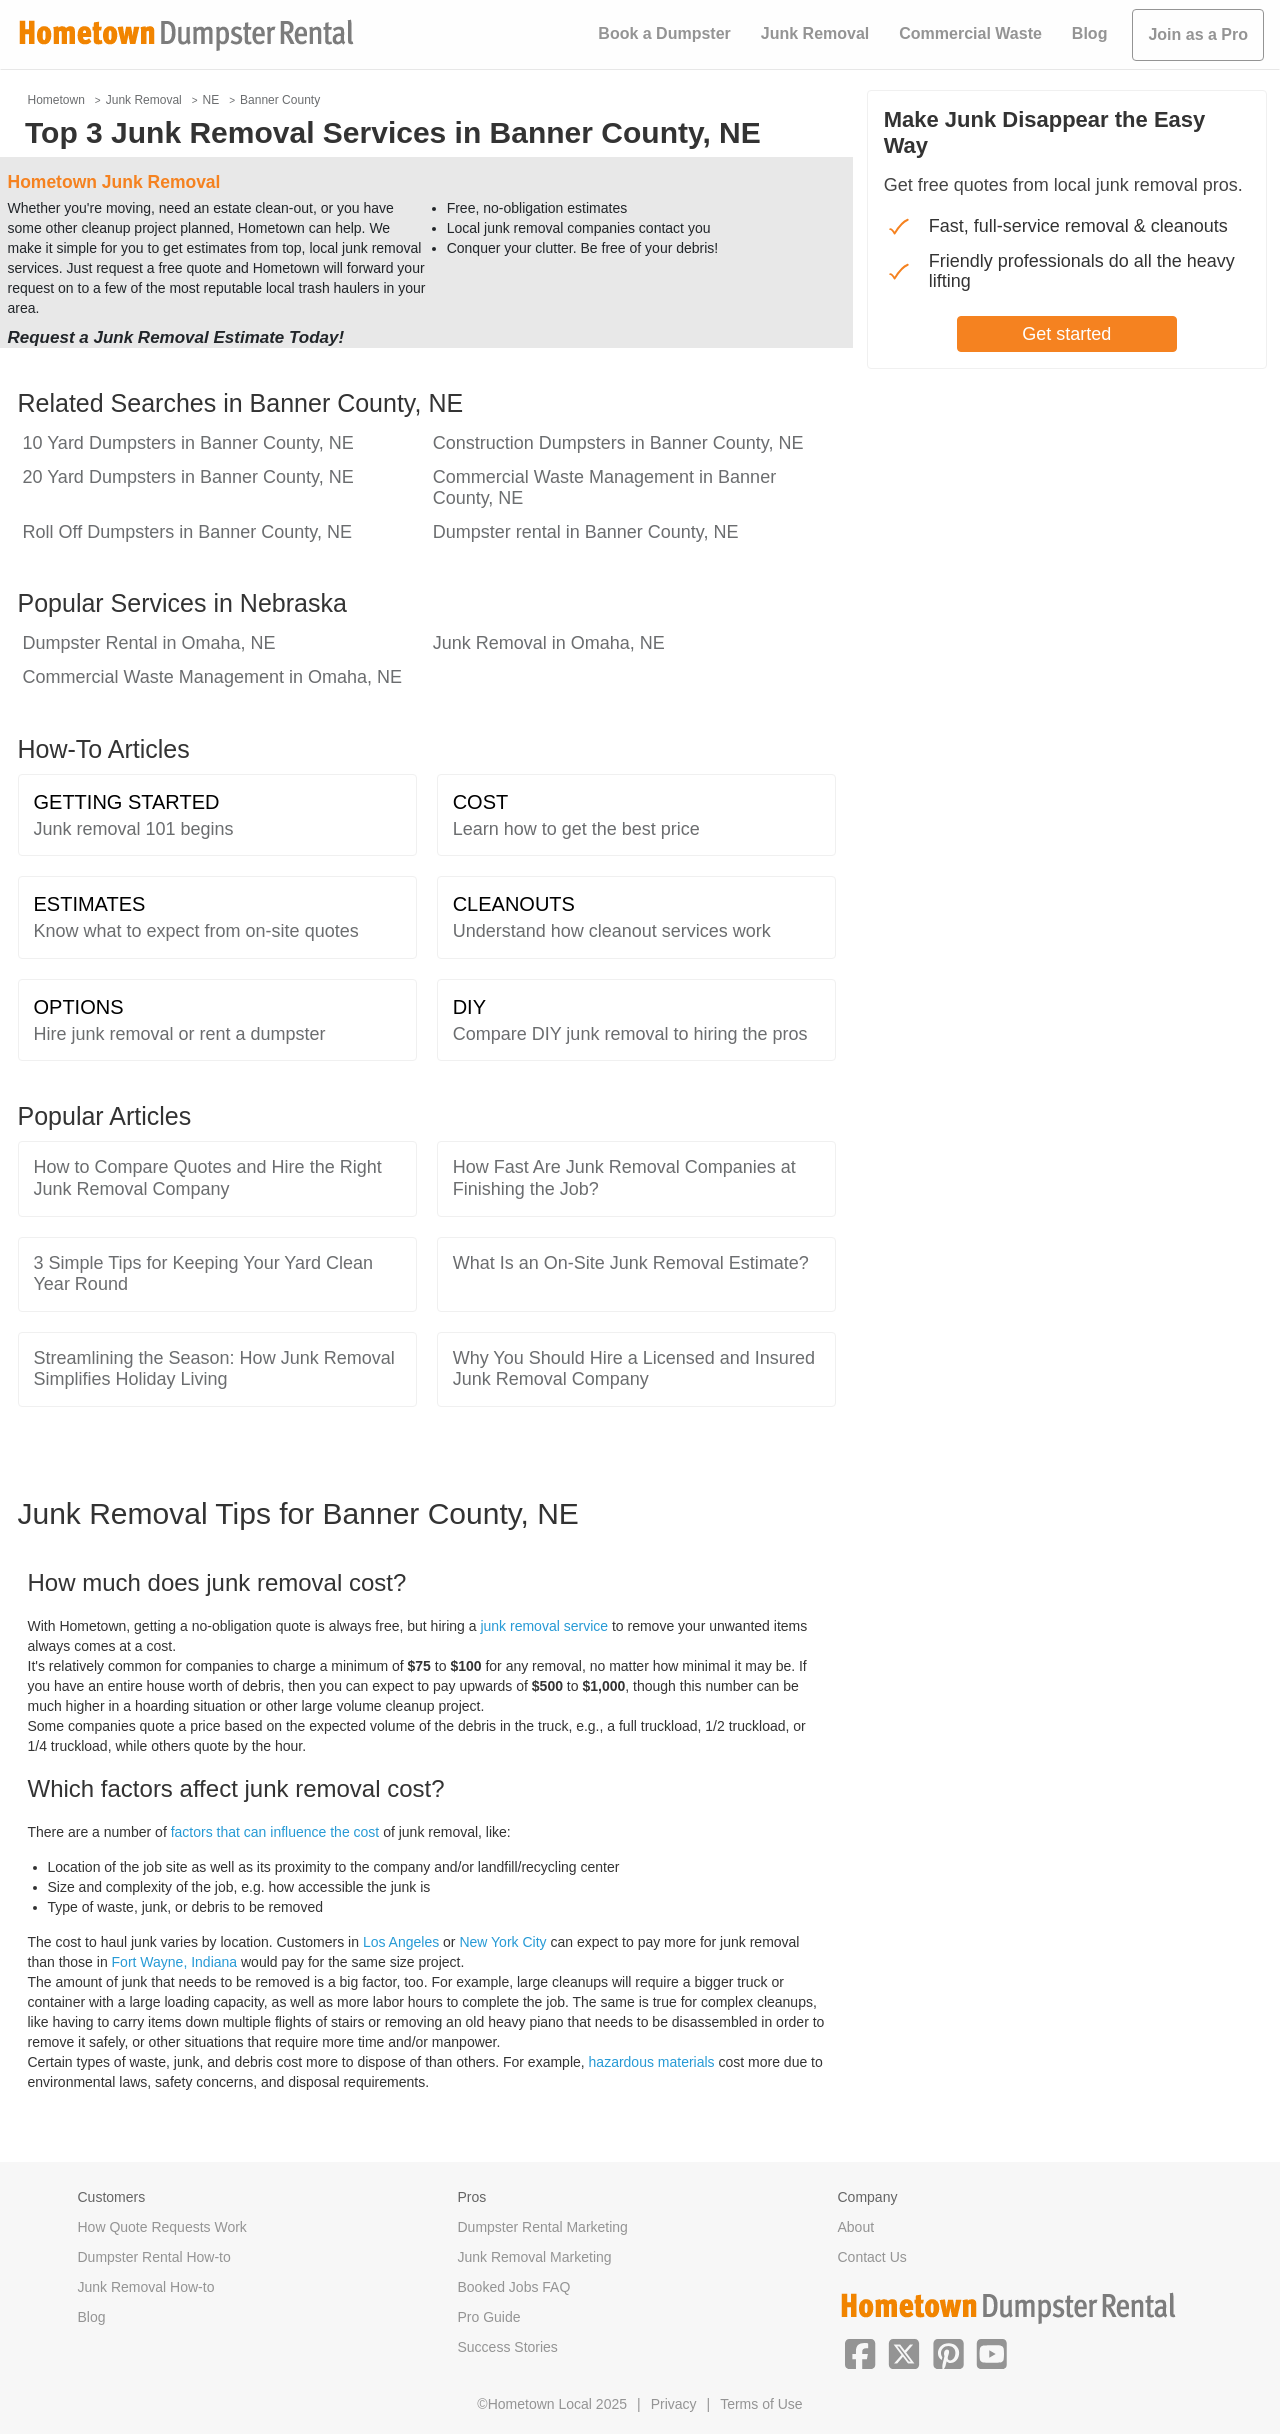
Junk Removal (815, 33)
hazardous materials (652, 2062)
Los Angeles (401, 1942)
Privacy (674, 2404)
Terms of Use (761, 2404)
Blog (1090, 33)
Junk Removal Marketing (535, 2257)
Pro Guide (489, 2317)
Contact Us (872, 2257)
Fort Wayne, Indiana (175, 1962)
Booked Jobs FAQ (514, 2287)
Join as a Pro (1198, 34)
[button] (860, 2352)
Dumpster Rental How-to (154, 2257)
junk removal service (544, 1626)
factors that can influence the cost (275, 1832)
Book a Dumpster (664, 33)
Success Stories (508, 2347)
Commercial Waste (970, 33)
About (856, 2227)
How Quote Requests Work (162, 2227)
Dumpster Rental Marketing (543, 2227)
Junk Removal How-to (146, 2287)
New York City (502, 1942)
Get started (1066, 334)
